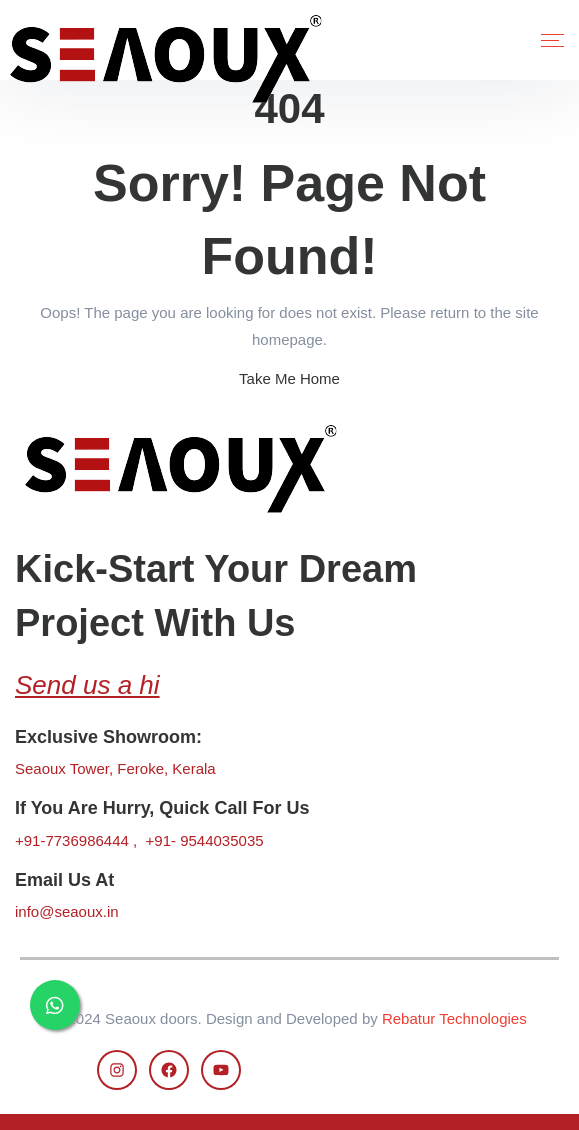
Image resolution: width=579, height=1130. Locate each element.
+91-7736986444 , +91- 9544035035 (139, 840)
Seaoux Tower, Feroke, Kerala (115, 768)
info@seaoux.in (67, 911)
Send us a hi (87, 685)
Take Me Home (289, 378)
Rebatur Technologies (454, 1018)
